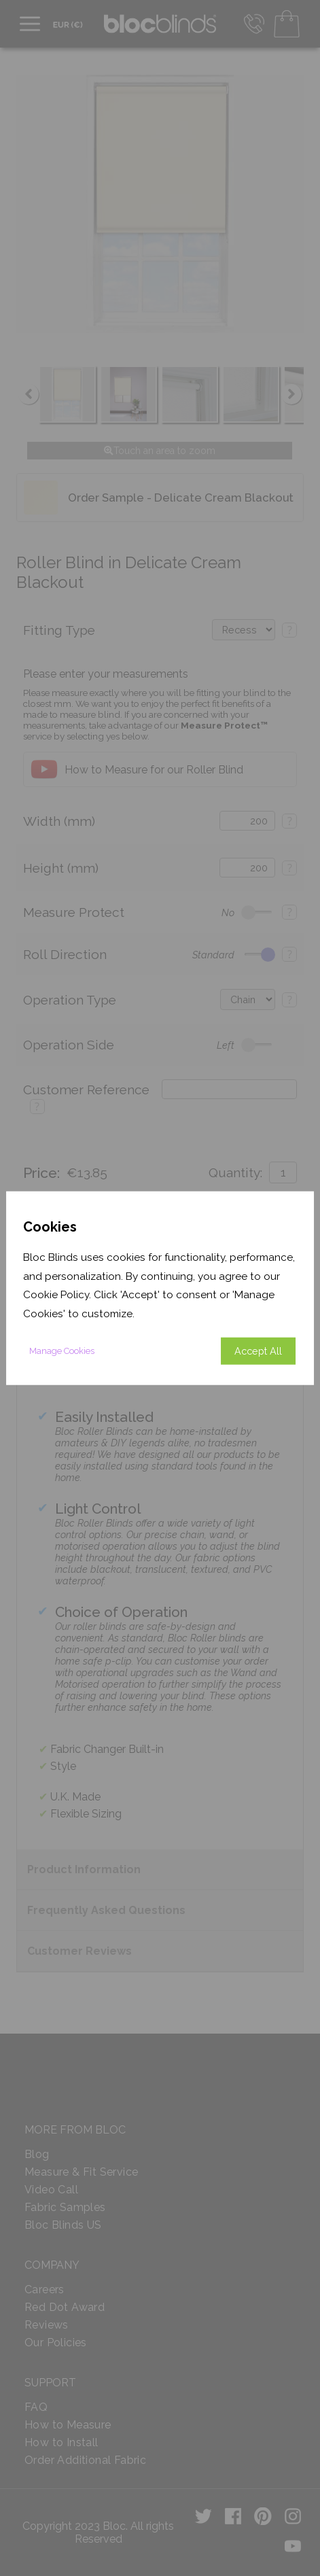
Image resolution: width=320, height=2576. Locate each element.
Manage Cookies (61, 1350)
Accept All (258, 1350)
